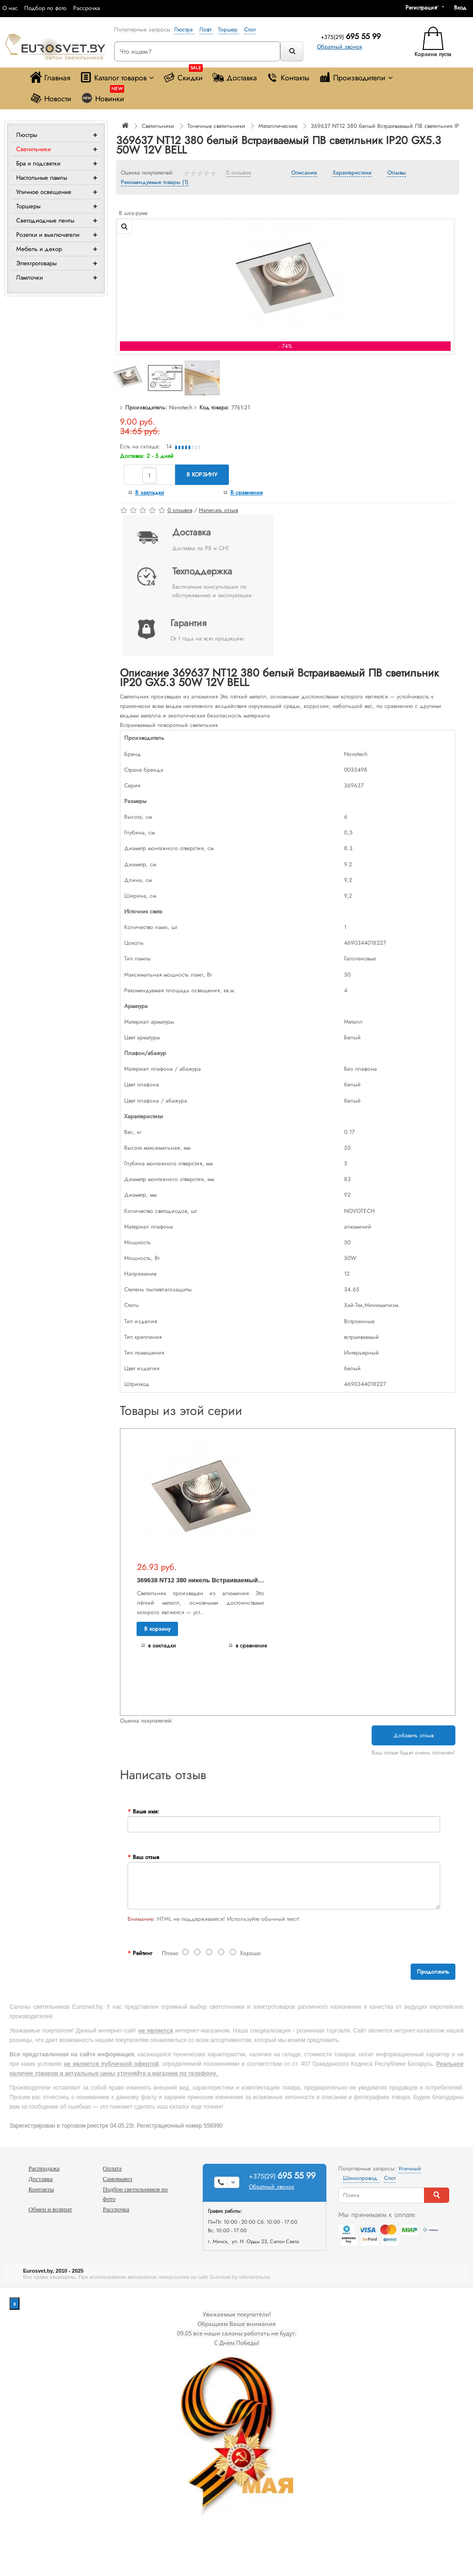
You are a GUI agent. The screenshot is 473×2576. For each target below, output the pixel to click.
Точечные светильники (216, 126)
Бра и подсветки (38, 163)
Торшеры (28, 206)
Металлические (277, 126)
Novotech (180, 407)
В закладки (149, 492)
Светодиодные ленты (45, 220)
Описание (304, 173)
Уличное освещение (43, 191)
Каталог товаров (117, 77)
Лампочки (29, 277)
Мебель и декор (39, 248)
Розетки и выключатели (47, 234)
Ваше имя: (146, 1811)
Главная (50, 77)
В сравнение (246, 492)
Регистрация (421, 7)
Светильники (33, 149)
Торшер (228, 29)
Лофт (206, 29)
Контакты (287, 77)
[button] (463, 7)
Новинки (102, 96)
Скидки (183, 75)
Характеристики (352, 173)
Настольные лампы (41, 177)
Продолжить (433, 1971)
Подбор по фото (45, 8)
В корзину (202, 474)
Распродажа (44, 2168)
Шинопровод (361, 2178)
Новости (50, 98)
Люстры (26, 134)
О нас (10, 8)
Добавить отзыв (414, 1735)
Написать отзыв (218, 510)
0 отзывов (238, 173)
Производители (356, 77)
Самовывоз (117, 2178)
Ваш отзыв (146, 1857)
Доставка (234, 77)
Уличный (409, 2168)
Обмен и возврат (50, 2209)
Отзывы (396, 173)
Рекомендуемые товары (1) (154, 182)
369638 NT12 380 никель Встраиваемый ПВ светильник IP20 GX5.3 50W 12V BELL (261, 1580)
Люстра (184, 29)
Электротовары (36, 263)
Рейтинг (142, 1953)
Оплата (112, 2168)
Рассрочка (86, 8)
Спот (250, 29)
